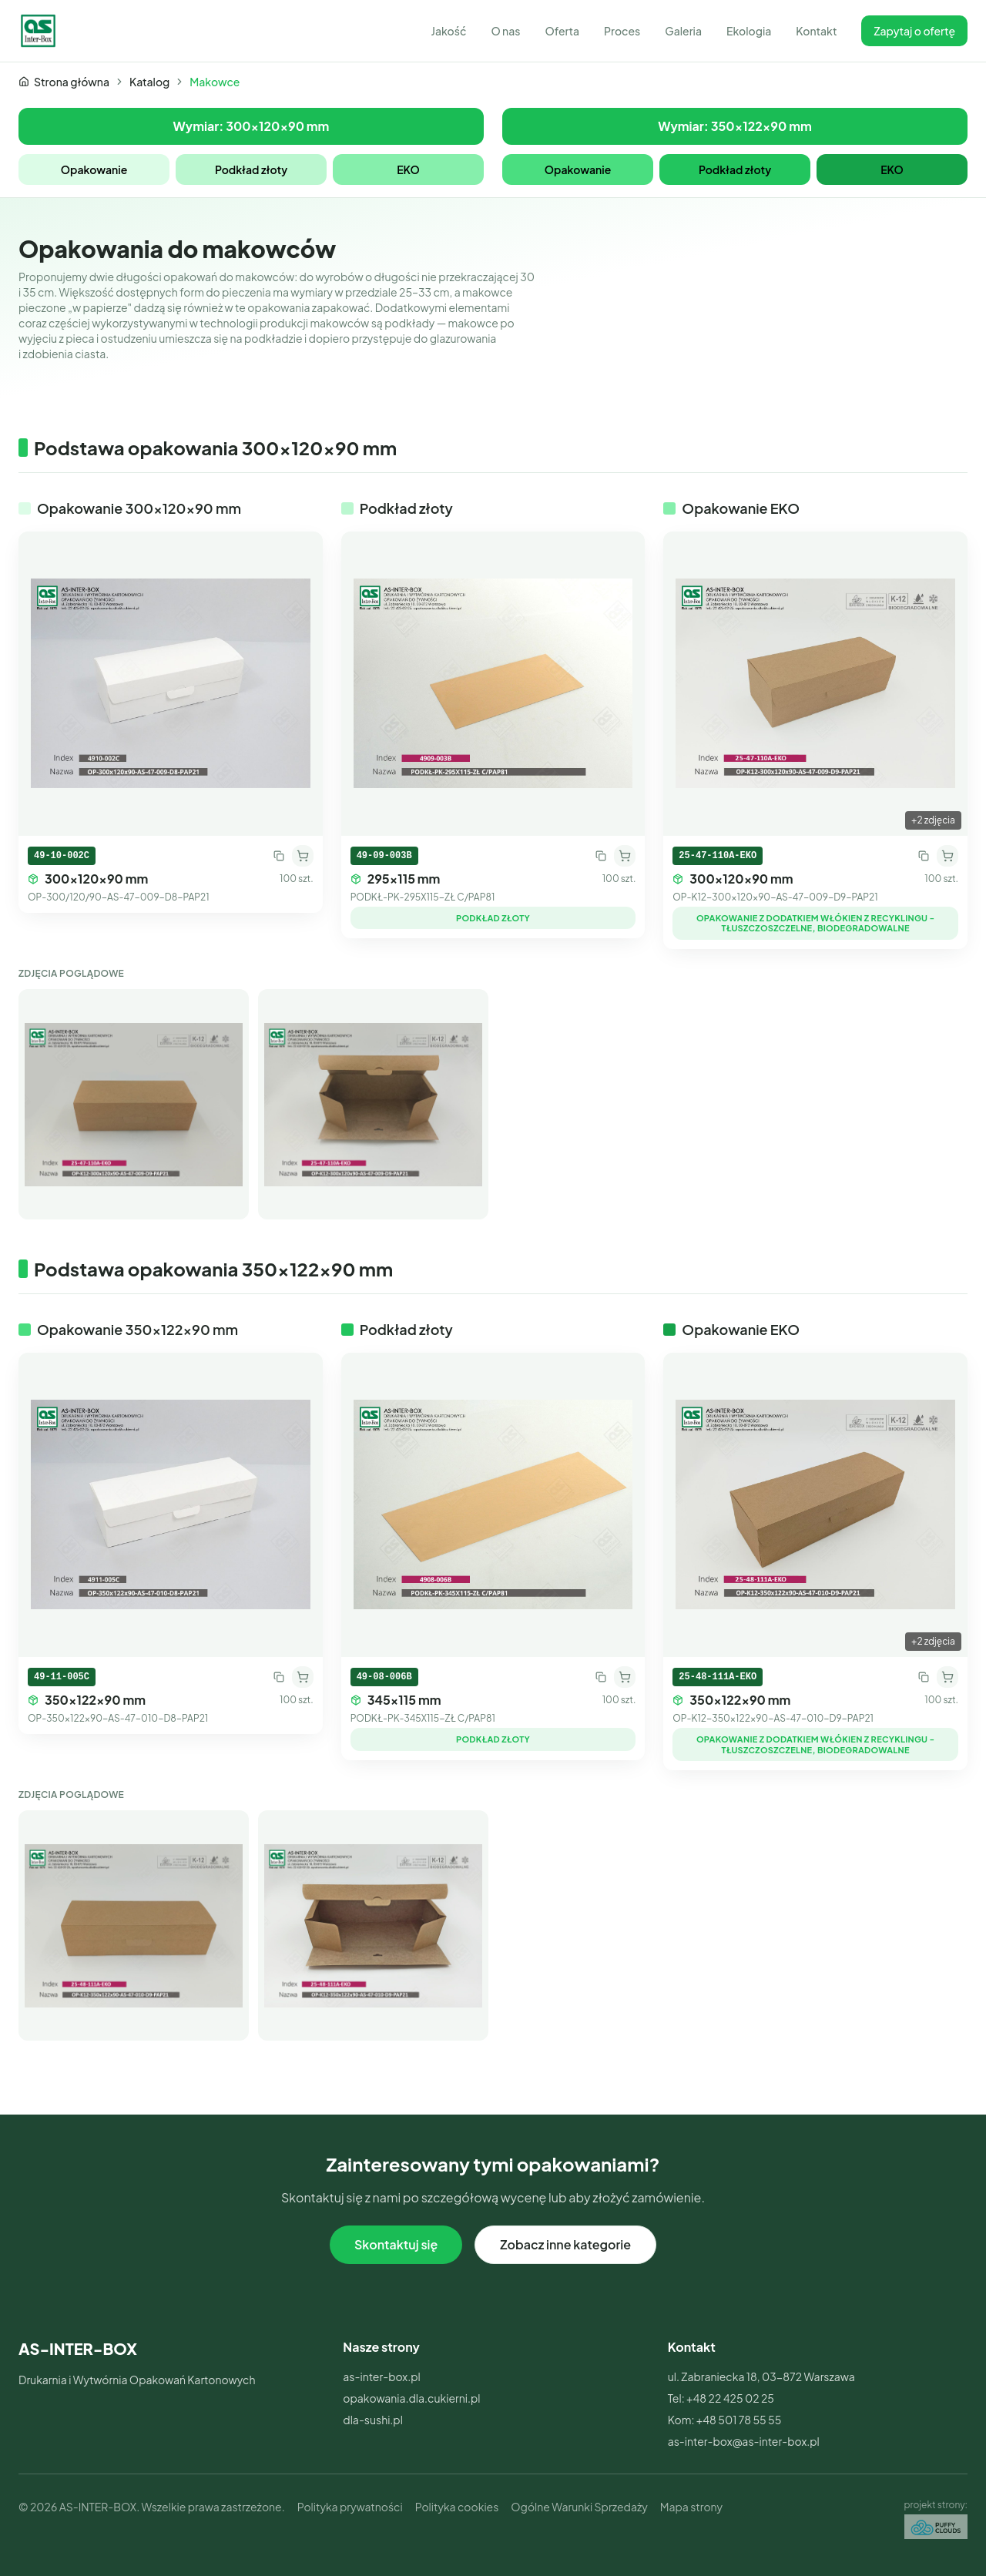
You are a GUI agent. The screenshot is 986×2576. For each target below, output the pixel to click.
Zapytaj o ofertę (914, 31)
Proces (622, 31)
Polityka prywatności (350, 2507)
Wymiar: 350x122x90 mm (735, 126)
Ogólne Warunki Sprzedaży (579, 2507)
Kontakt (816, 31)
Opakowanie (94, 169)
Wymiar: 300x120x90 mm (251, 126)
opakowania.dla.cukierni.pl (411, 2398)
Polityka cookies (457, 2507)
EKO (408, 169)
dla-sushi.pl (373, 2420)
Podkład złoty (251, 169)
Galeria (683, 31)
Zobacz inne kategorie (565, 2244)
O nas (505, 31)
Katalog (149, 82)
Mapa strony (691, 2507)
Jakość (448, 31)
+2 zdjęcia (933, 820)
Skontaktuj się (396, 2244)
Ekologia (748, 31)
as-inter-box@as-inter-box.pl (744, 2441)
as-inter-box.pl (381, 2376)
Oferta (562, 31)
